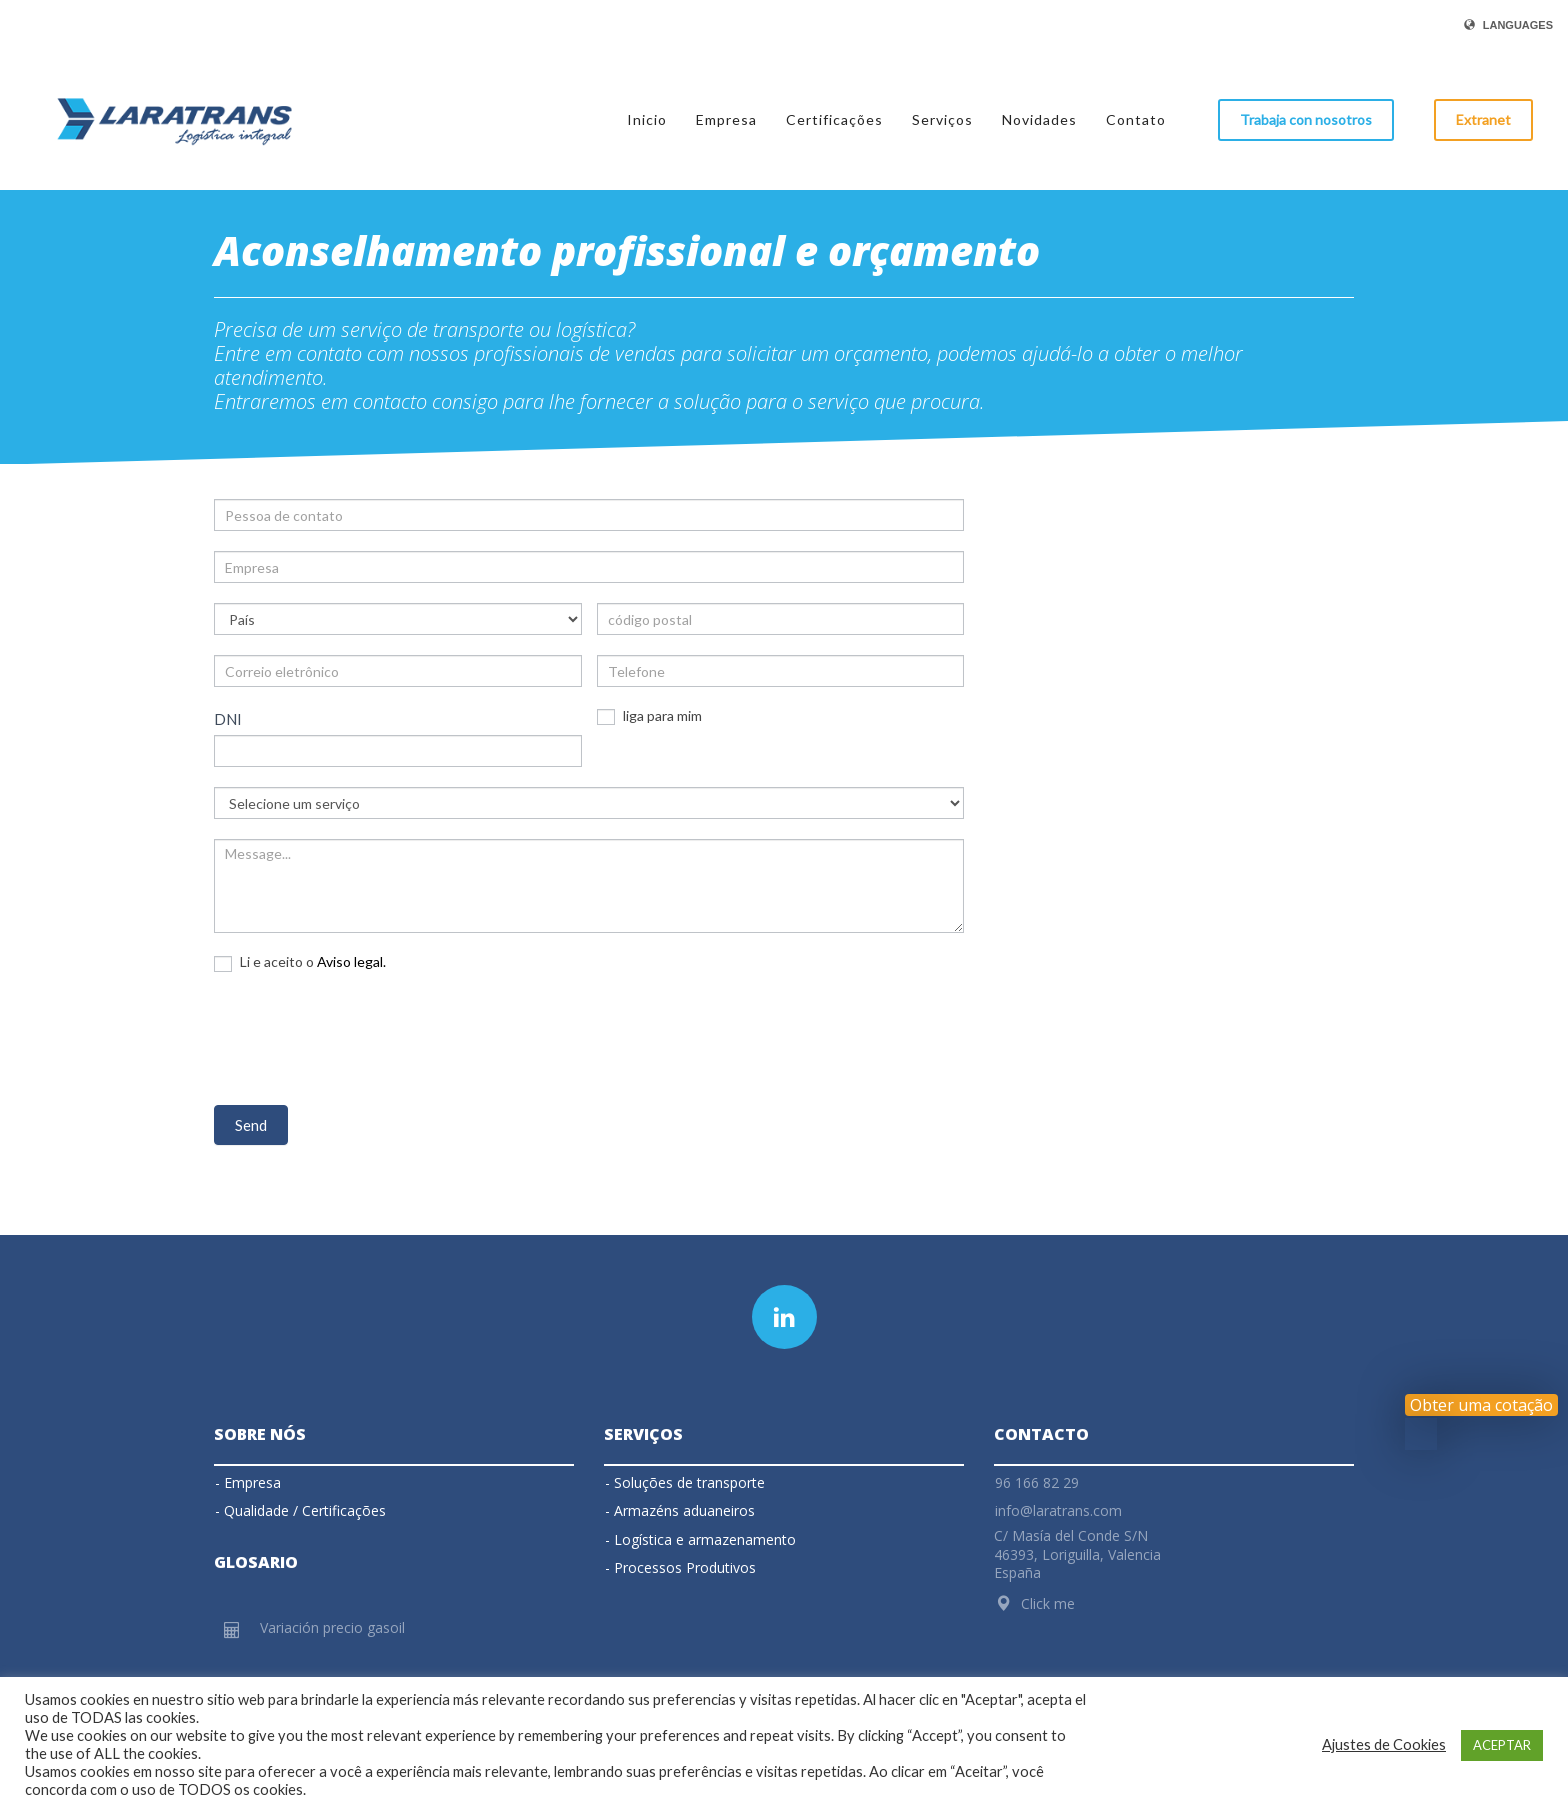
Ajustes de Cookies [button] (1384, 1744)
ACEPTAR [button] (1502, 1745)
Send (251, 1125)
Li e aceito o (300, 962)
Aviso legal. (351, 961)
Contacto (1041, 1434)
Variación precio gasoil (332, 1627)
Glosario (256, 1562)
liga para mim (649, 716)
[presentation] (366, 1036)
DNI (228, 719)
